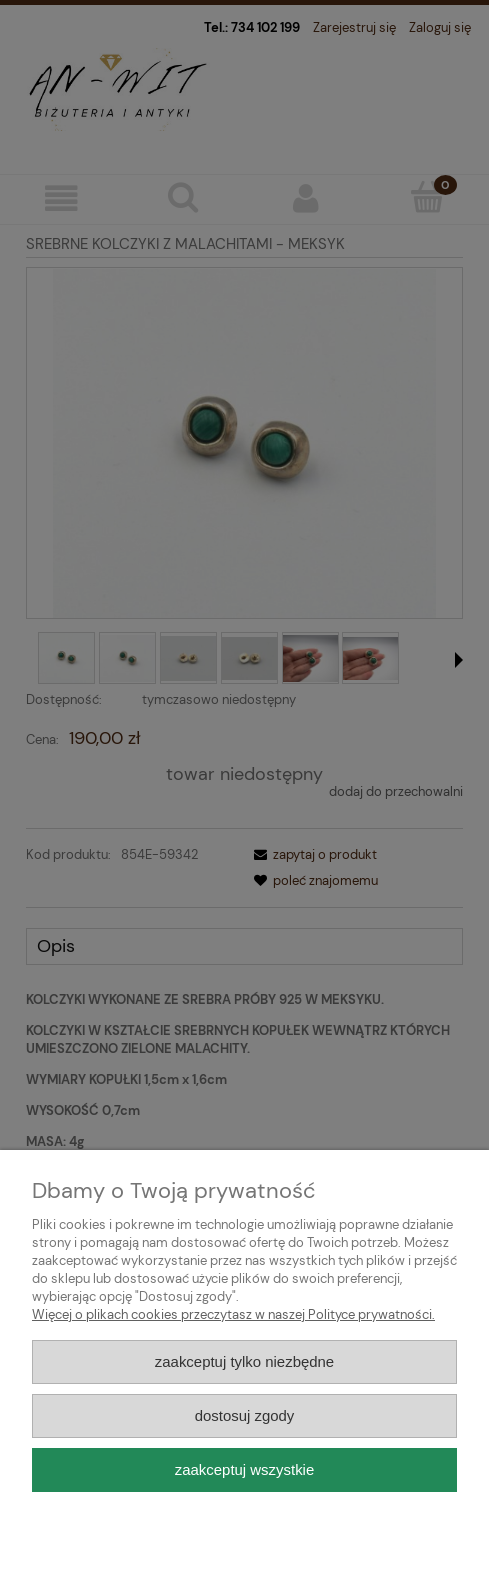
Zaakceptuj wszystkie (244, 1469)
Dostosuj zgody (245, 1415)
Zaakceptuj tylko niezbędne (244, 1361)
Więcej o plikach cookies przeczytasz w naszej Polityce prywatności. (233, 1314)
